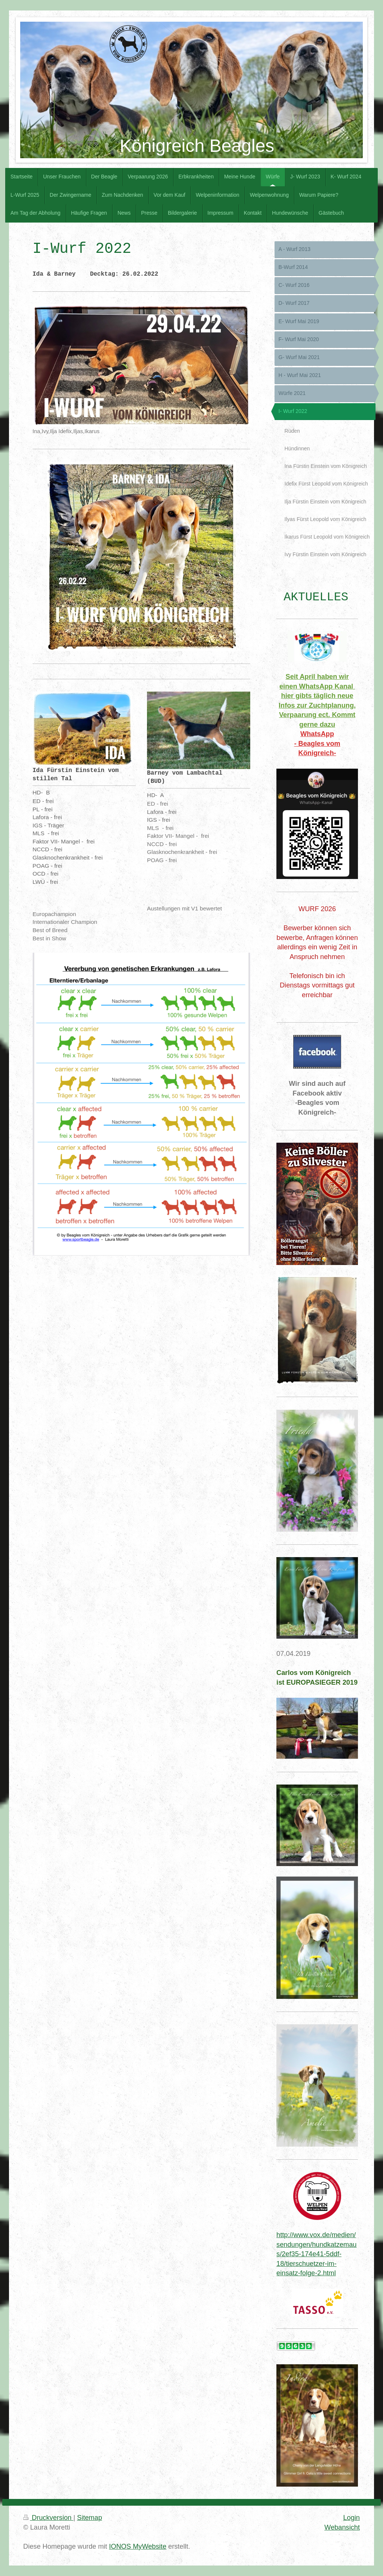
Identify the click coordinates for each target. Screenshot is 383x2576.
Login (351, 2517)
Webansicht (342, 2527)
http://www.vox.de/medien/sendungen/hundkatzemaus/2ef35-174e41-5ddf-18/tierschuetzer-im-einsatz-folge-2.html (316, 2254)
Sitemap (89, 2517)
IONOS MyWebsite (137, 2546)
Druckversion (48, 2517)
